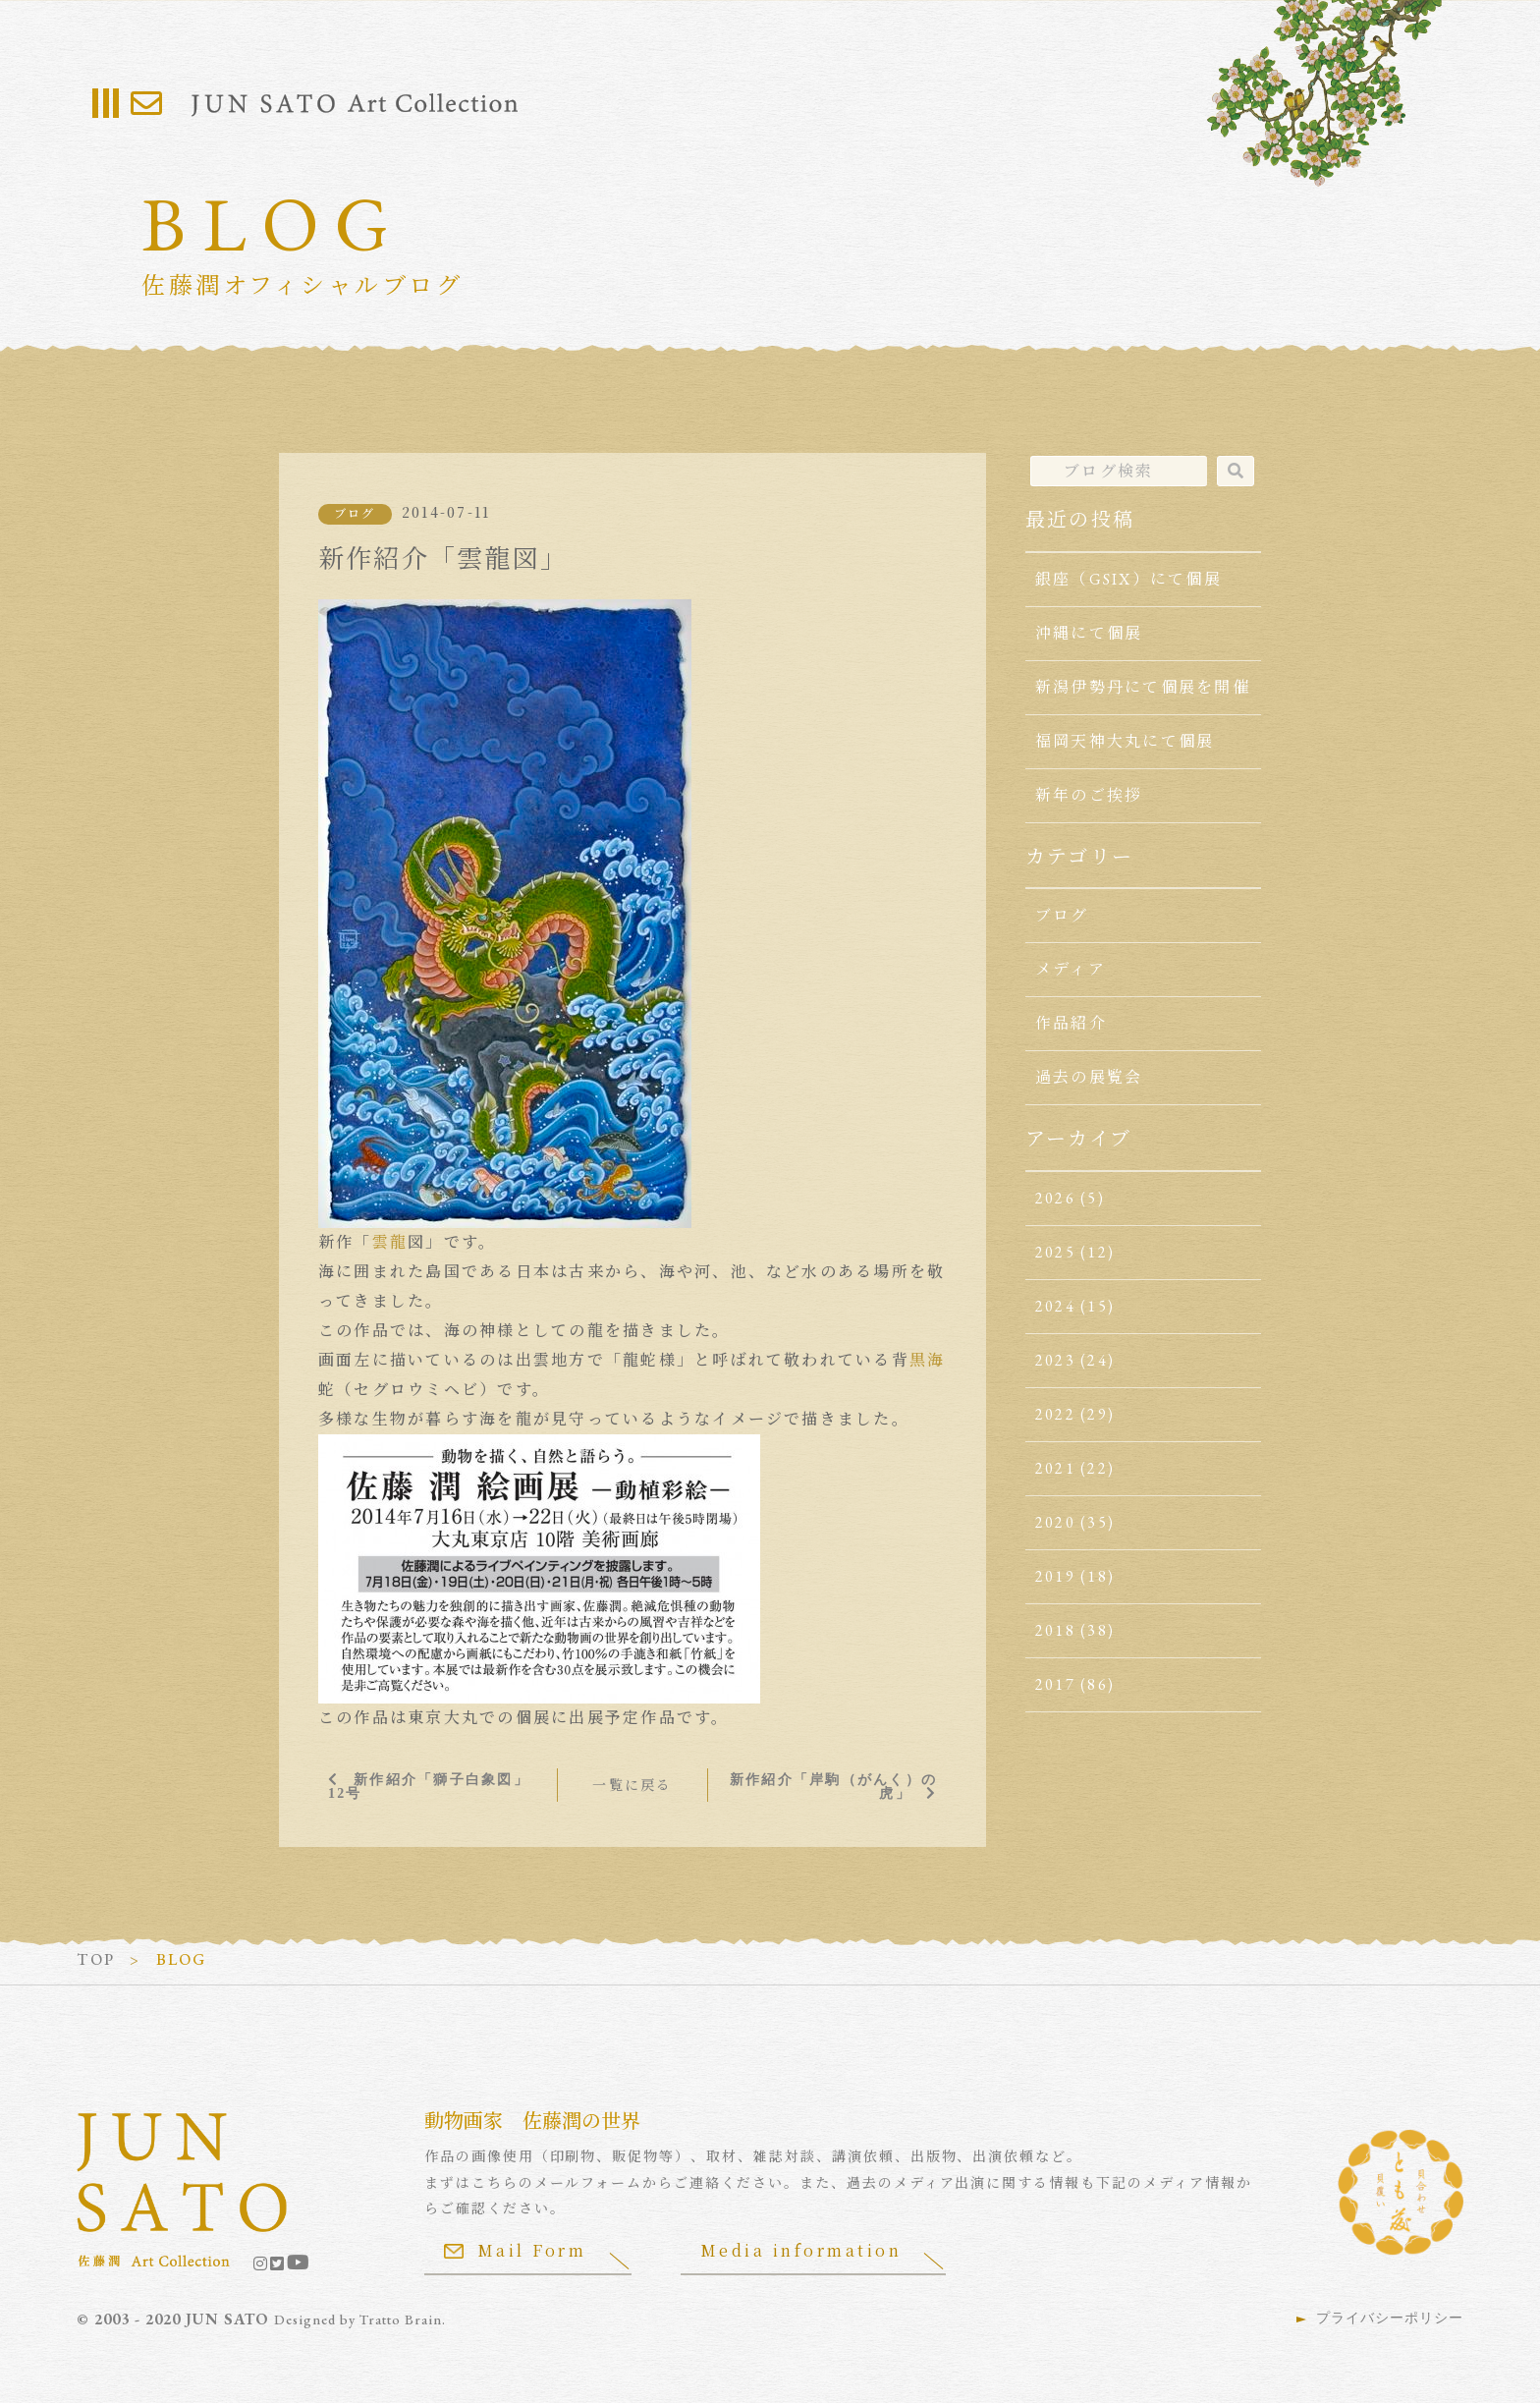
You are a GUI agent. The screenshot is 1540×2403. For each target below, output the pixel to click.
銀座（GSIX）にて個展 (1128, 579)
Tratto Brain (400, 2319)
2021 (1055, 1468)
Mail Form (515, 2250)
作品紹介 (1071, 1023)
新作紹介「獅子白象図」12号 (428, 1786)
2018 (1055, 1630)
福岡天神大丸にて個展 (1124, 741)
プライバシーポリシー (1389, 2317)
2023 (1055, 1360)
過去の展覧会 (1088, 1077)
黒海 (927, 1360)
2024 (1055, 1306)
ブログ (355, 514)
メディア (1070, 969)
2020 (1055, 1522)
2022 (1055, 1414)
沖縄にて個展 (1088, 633)
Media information (801, 2250)
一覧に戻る (632, 1785)
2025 (1055, 1252)
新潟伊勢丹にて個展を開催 (1142, 687)
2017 (1055, 1684)
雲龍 (390, 1242)
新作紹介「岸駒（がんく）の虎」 (833, 1786)
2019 (1055, 1576)
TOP (96, 1959)
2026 (1055, 1198)
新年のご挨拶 (1088, 795)
